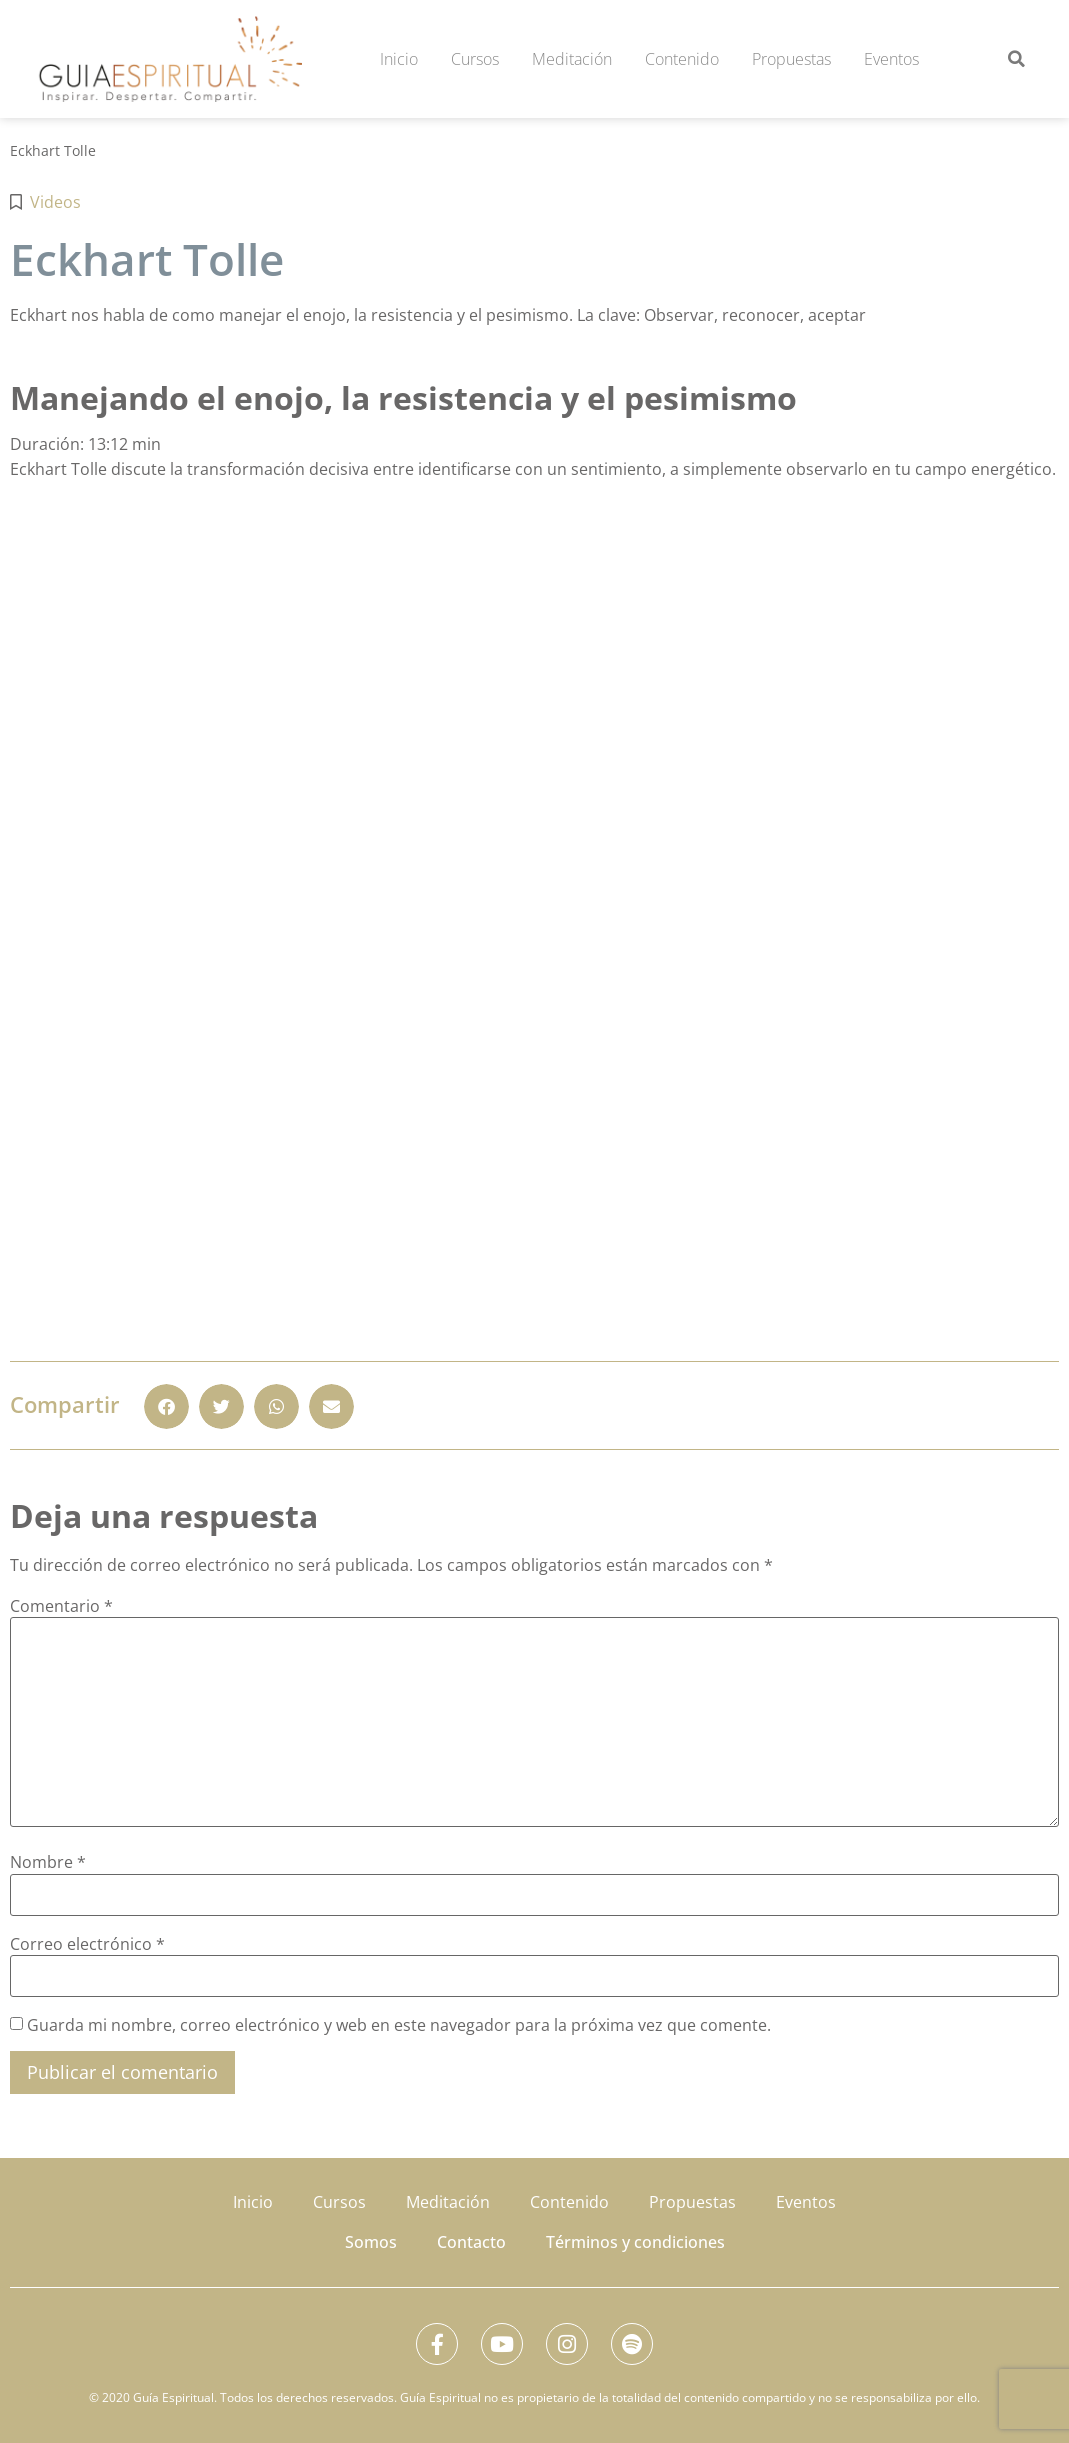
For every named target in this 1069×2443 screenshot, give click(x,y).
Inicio (399, 59)
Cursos (475, 59)
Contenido (682, 59)
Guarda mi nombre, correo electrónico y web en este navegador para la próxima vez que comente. (399, 2025)
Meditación (572, 59)
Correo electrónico (87, 1944)
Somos (371, 2242)
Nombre (48, 1862)
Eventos (891, 59)
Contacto (471, 2242)
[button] (1016, 58)
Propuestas (791, 59)
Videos (55, 202)
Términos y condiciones (635, 2242)
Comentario (61, 1606)
